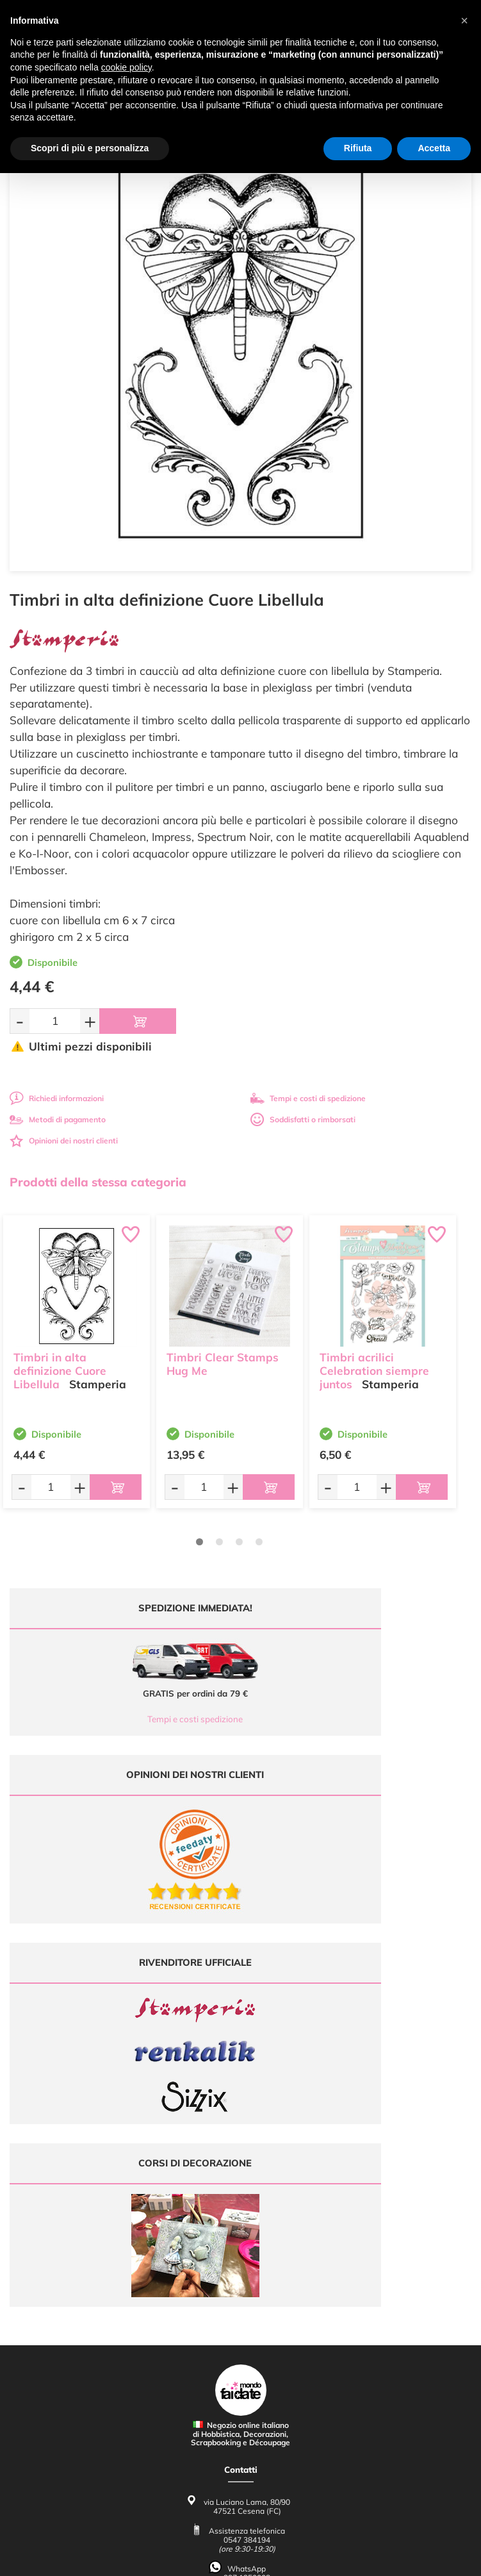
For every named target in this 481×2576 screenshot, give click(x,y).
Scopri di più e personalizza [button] (90, 148)
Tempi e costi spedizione (120, 1719)
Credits (417, 2559)
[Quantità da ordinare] (54, 1021)
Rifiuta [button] (358, 148)
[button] (464, 20)
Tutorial (240, 2213)
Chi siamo (240, 2226)
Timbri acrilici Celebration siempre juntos (374, 1363)
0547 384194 (247, 2083)
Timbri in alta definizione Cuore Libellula (59, 1363)
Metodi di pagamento (58, 1119)
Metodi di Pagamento (240, 2318)
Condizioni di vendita (240, 2343)
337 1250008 (247, 2120)
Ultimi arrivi (240, 2188)
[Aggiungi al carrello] (137, 1021)
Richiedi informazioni (57, 1098)
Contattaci (240, 2250)
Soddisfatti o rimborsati (302, 1119)
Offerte (240, 2201)
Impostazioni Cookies (241, 2368)
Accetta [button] (434, 148)
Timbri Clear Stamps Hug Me (223, 1356)
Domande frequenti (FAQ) (240, 2306)
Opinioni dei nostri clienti (64, 1140)
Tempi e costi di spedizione (308, 1098)
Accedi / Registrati (241, 2238)
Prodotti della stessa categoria (98, 1182)
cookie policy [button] (126, 67)
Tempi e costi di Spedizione (241, 2331)
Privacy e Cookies (240, 2356)
